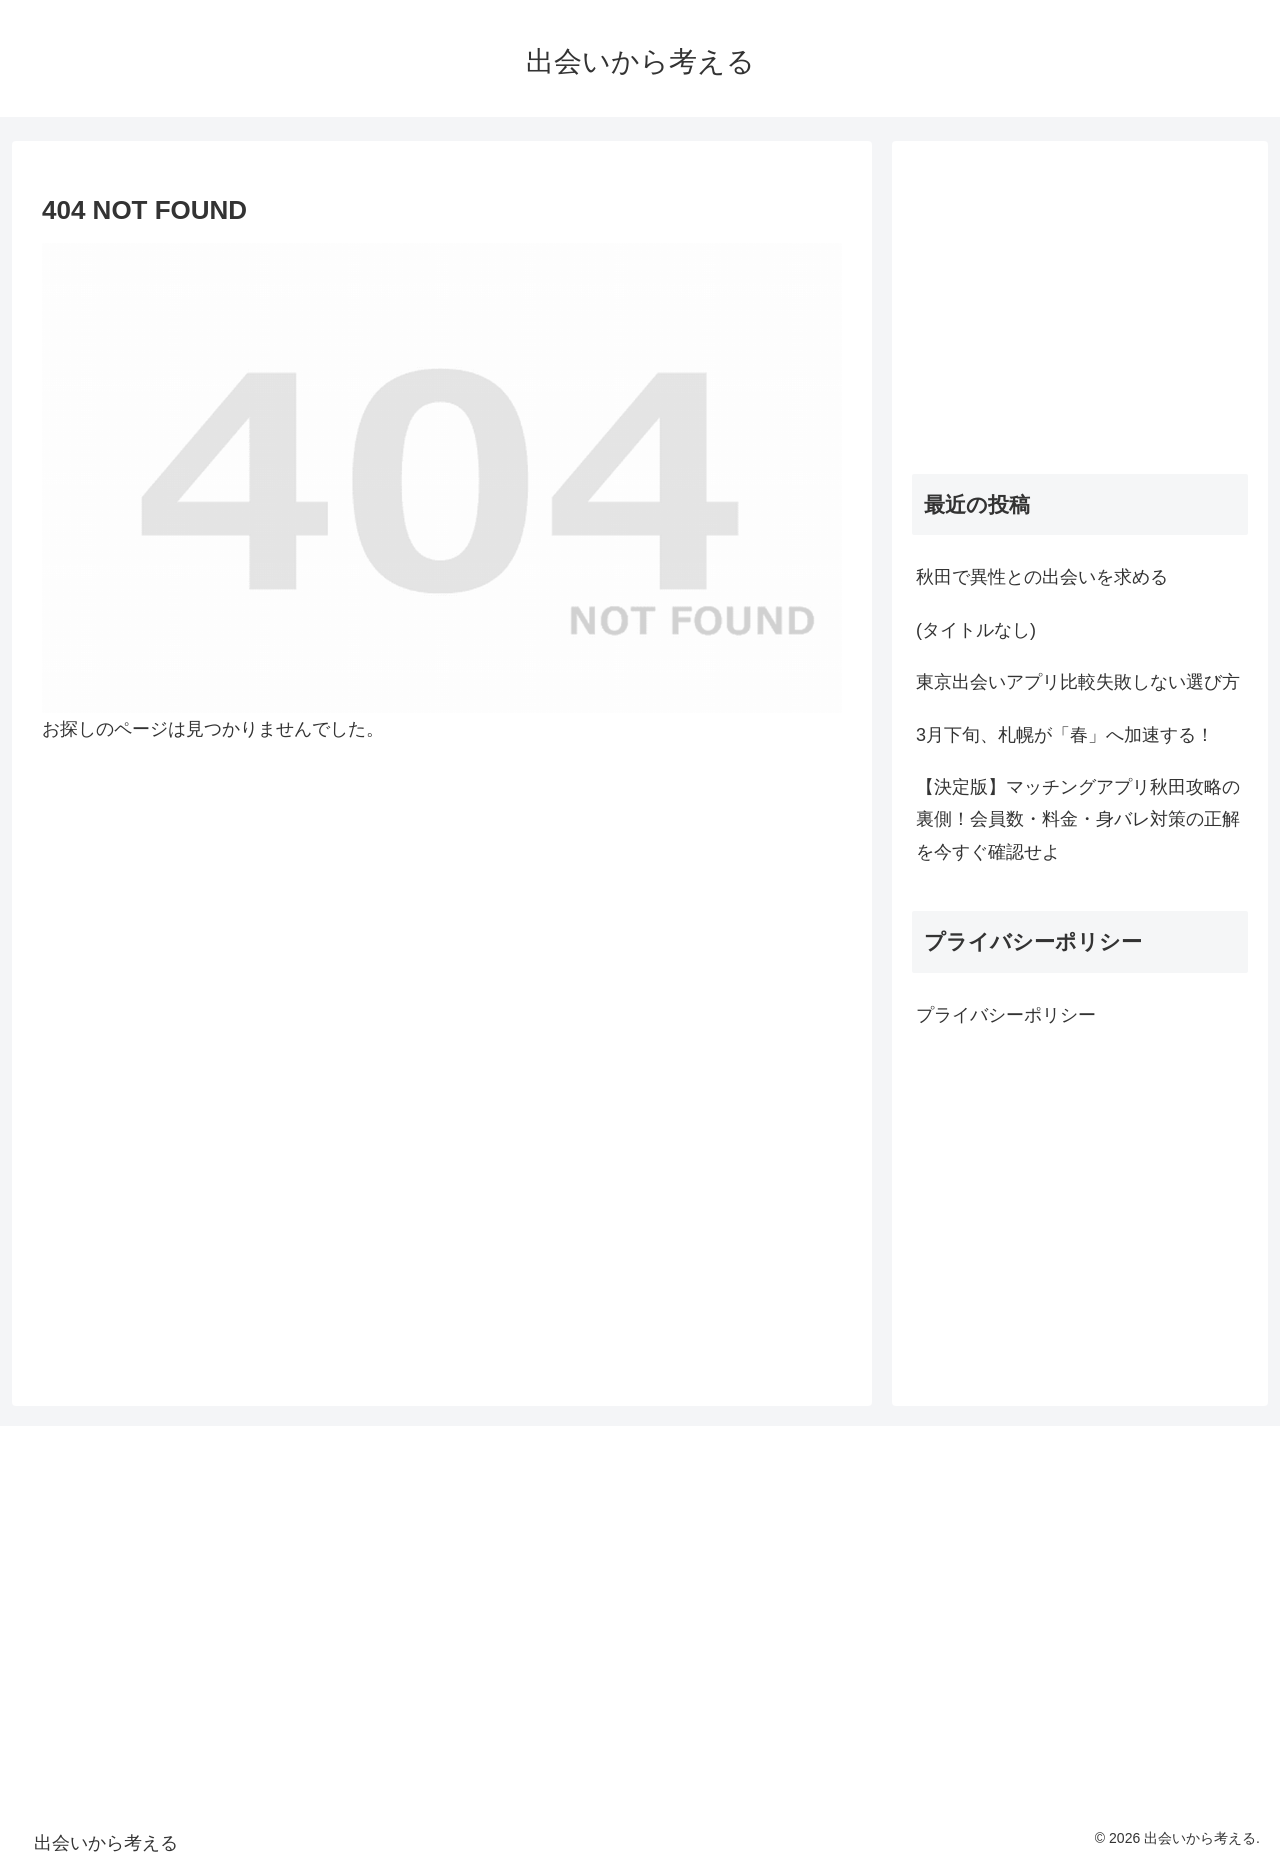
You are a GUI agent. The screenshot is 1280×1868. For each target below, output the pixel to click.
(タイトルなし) (976, 630)
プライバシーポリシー (1006, 1015)
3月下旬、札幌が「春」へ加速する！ (1065, 735)
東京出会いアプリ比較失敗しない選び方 (1078, 682)
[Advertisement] (1080, 301)
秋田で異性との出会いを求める (1042, 577)
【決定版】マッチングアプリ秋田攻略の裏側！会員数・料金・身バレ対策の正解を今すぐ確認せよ (1078, 819)
